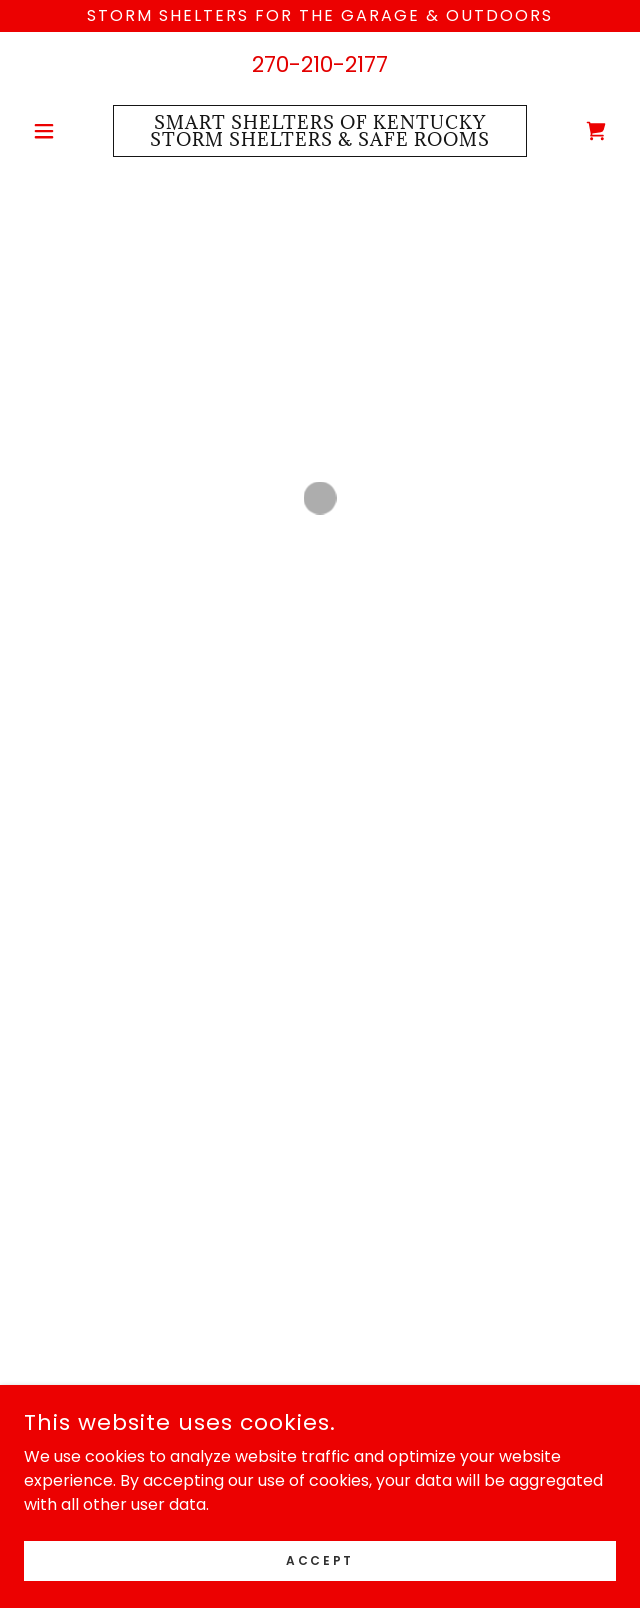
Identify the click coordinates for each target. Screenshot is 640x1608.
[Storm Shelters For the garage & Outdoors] (320, 16)
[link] (320, 131)
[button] (68, 131)
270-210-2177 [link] (320, 64)
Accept (319, 1559)
